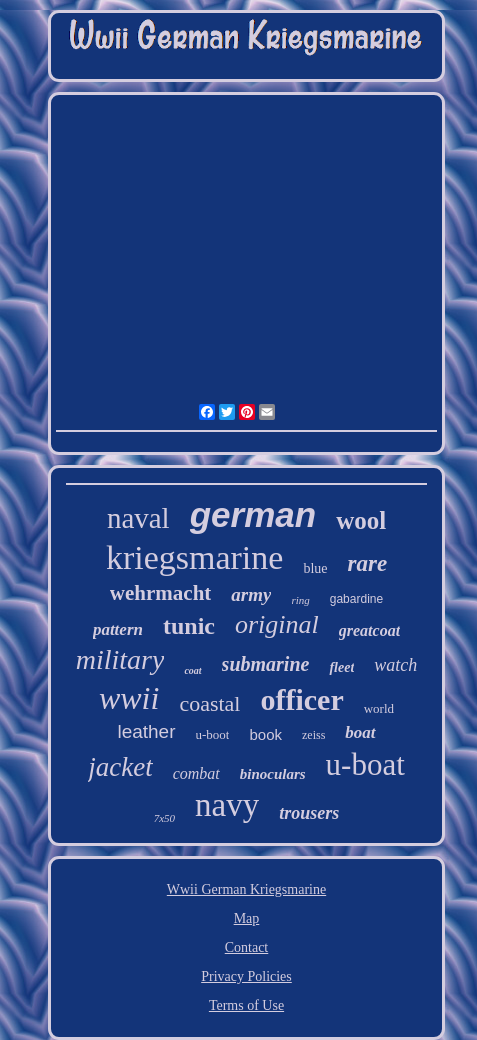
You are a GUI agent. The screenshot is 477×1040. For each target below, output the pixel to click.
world (379, 708)
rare (367, 563)
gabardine (356, 599)
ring (300, 600)
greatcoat (369, 630)
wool (361, 520)
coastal (209, 703)
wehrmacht (160, 593)
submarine (266, 664)
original (277, 624)
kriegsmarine (195, 557)
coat (192, 670)
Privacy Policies (246, 976)
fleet (341, 667)
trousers (309, 813)
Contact (247, 947)
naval (138, 518)
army (251, 594)
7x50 (164, 818)
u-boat (365, 764)
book (265, 734)
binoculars (273, 774)
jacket (120, 767)
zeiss (313, 735)
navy (227, 805)
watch (395, 665)
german (253, 514)
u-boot (213, 734)
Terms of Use (246, 1005)
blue (315, 568)
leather (146, 731)
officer (301, 699)
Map (247, 918)
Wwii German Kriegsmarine (246, 889)
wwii (129, 698)
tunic (189, 626)
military (120, 659)
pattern (118, 629)
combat (196, 773)
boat (360, 732)
